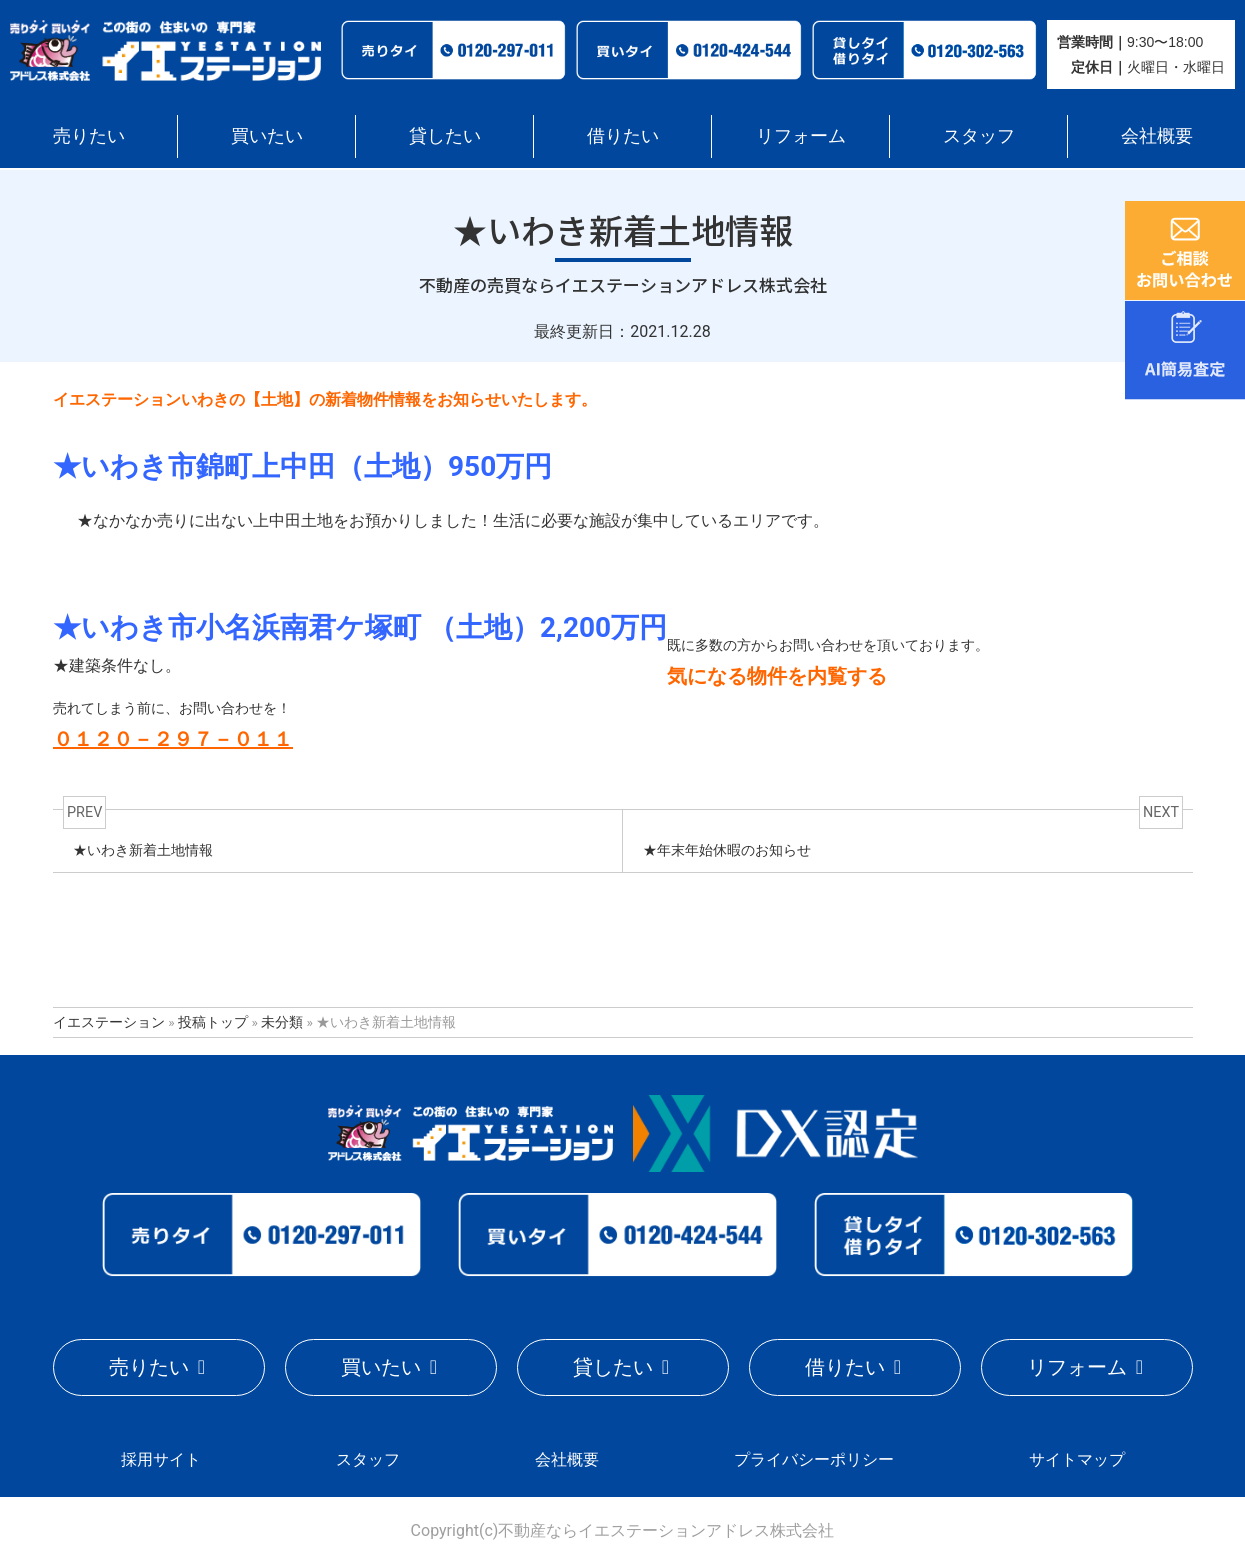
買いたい (267, 135)
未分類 (282, 1022)
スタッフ (979, 135)
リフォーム (801, 135)
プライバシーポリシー (814, 1458)
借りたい (623, 135)
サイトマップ (1077, 1458)
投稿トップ (213, 1022)
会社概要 (1157, 135)
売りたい (89, 135)
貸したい (445, 135)
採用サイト (160, 1458)
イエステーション (109, 1022)
